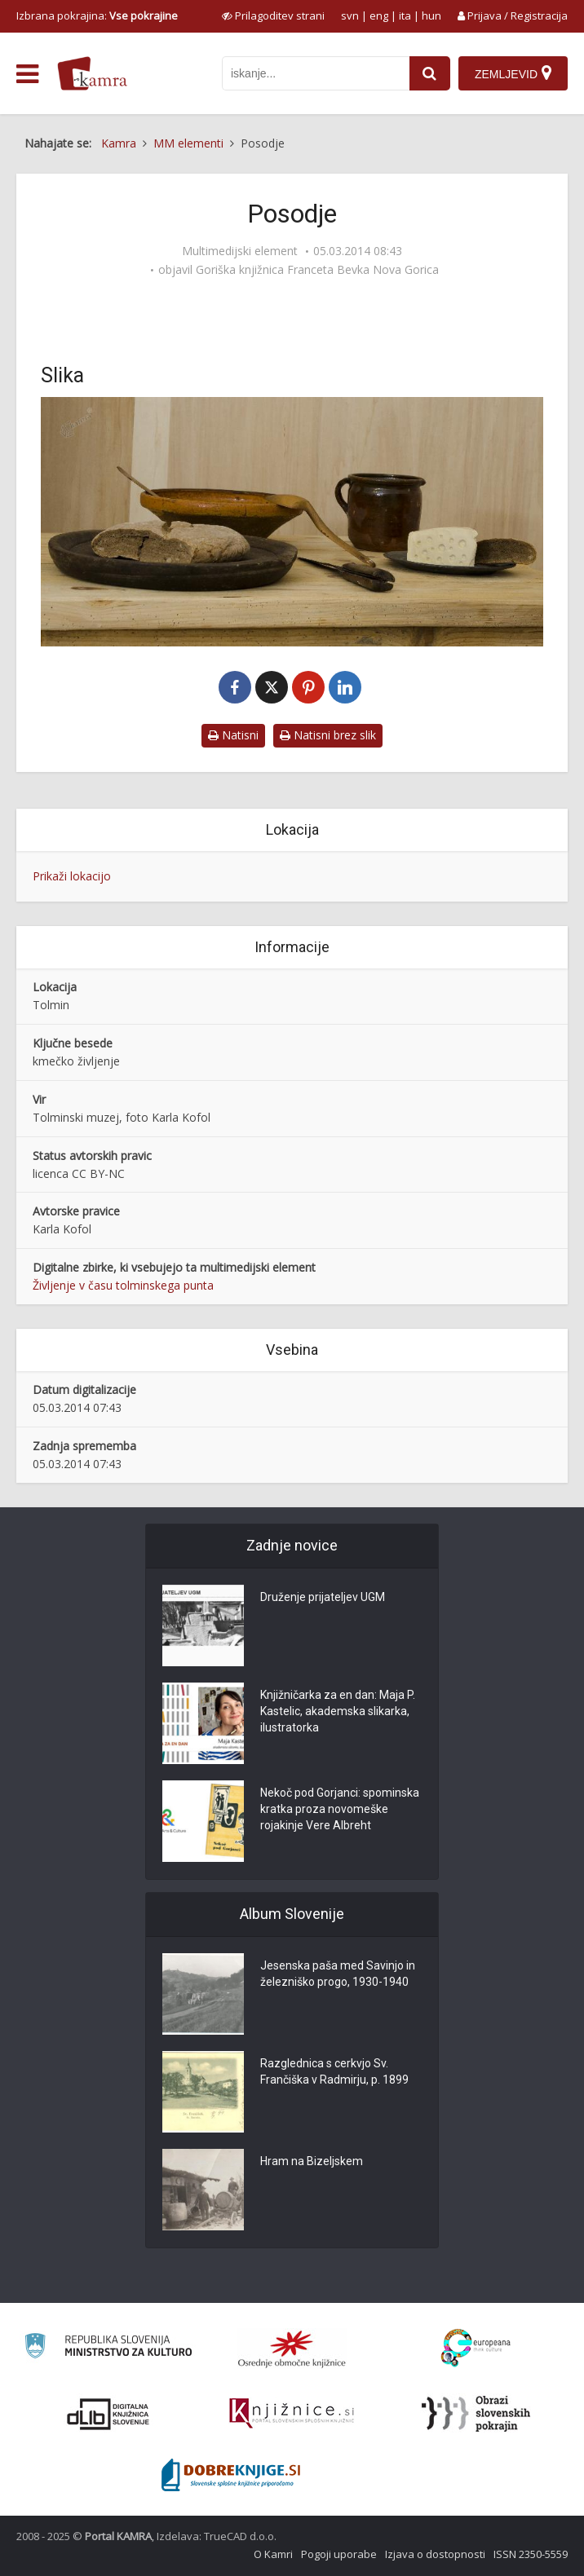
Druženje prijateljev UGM (322, 1596)
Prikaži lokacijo (72, 876)
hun (431, 15)
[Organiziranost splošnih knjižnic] (292, 2348)
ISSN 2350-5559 (530, 2554)
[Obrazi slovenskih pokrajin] (476, 2413)
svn (350, 15)
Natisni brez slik (328, 735)
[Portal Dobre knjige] (230, 2475)
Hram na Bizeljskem (311, 2161)
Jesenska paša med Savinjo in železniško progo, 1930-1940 (337, 1973)
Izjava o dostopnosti (435, 2554)
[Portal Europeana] (476, 2348)
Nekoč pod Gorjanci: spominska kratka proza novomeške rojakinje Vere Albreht (339, 1809)
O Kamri (273, 2554)
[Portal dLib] (108, 2413)
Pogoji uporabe (339, 2554)
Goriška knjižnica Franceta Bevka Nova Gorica (317, 269)
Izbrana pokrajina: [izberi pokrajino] (97, 15)
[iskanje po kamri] (315, 73)
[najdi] (429, 73)
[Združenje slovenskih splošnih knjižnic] (291, 2413)
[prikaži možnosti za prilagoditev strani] (273, 15)
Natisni (233, 735)
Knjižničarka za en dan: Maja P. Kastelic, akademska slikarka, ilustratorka (337, 1711)
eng (378, 15)
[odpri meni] (27, 74)
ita (405, 15)
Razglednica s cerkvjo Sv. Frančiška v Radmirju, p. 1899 (334, 2071)
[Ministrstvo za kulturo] (108, 2348)
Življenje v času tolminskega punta (123, 1285)
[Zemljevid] (513, 73)
